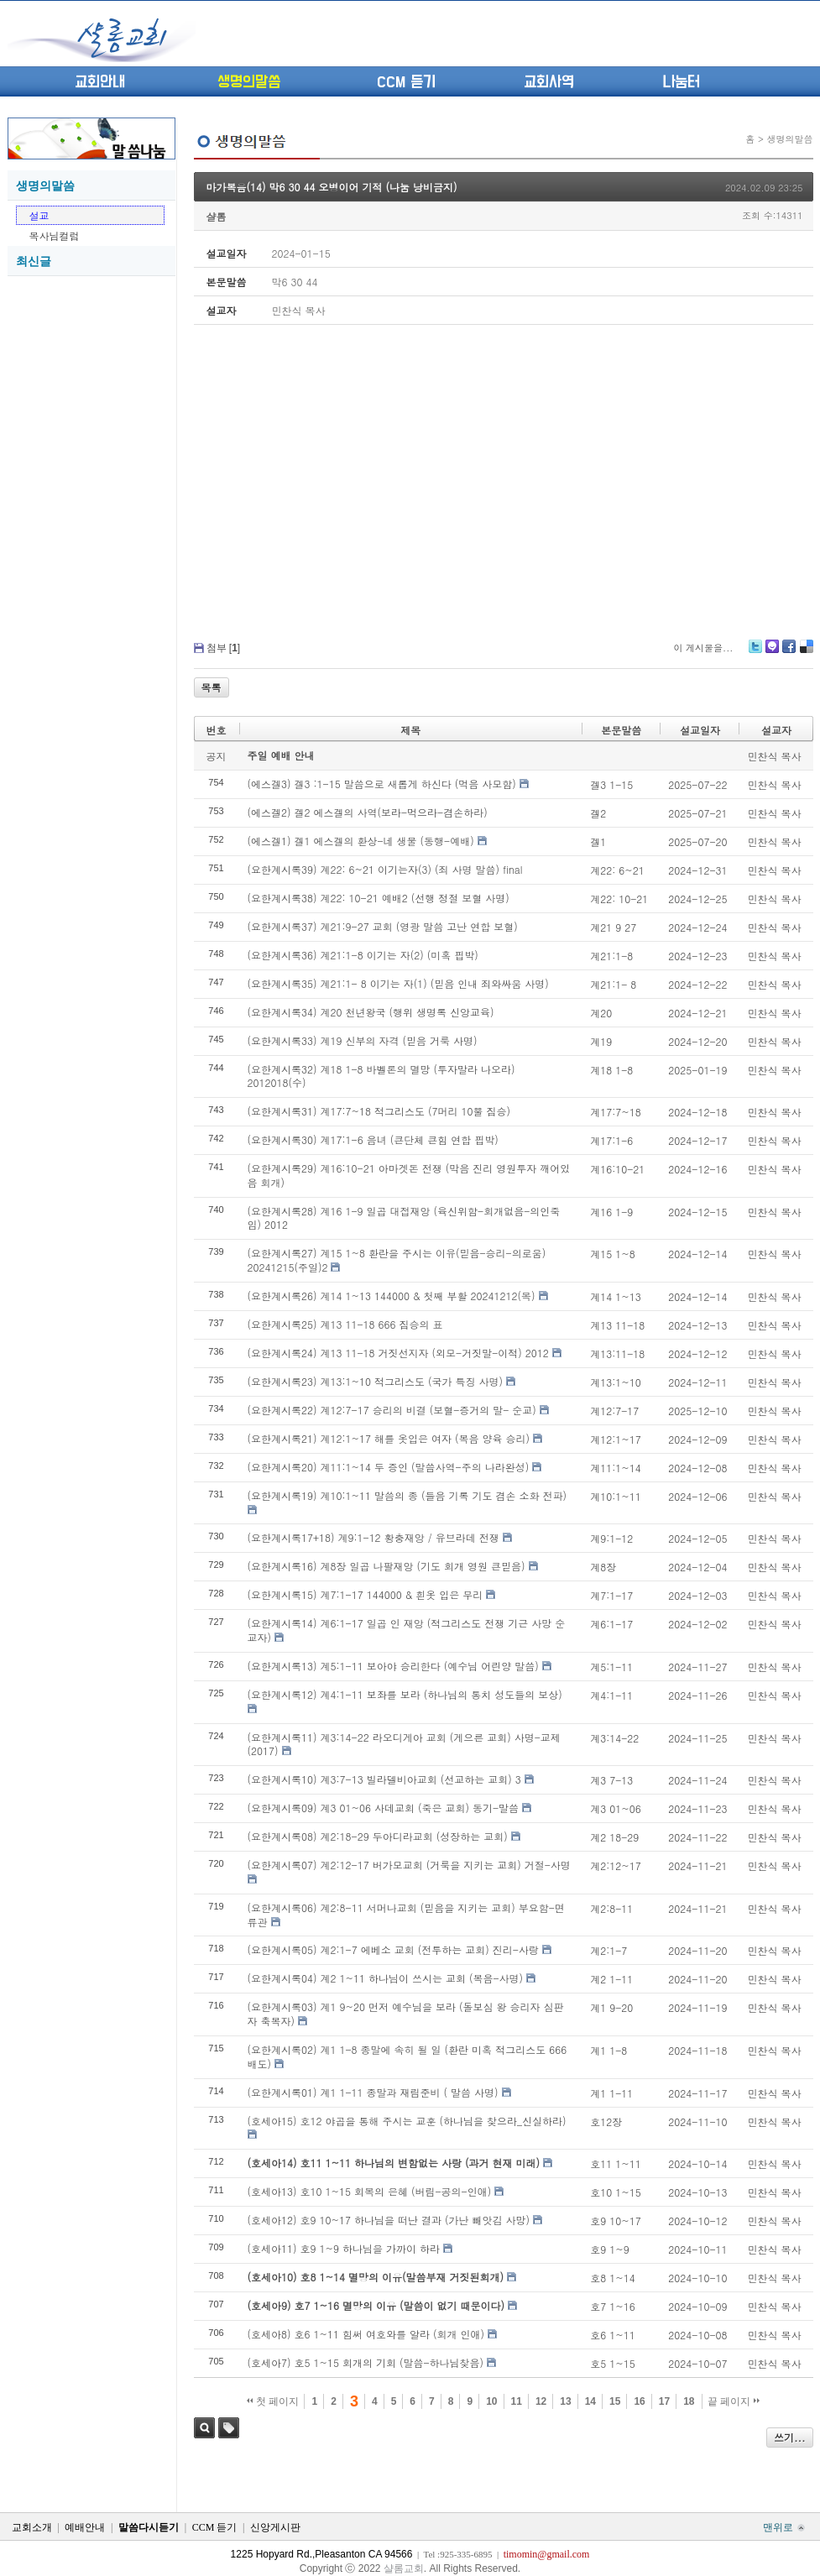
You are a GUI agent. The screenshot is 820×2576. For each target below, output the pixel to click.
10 (491, 2401)
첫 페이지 (273, 2401)
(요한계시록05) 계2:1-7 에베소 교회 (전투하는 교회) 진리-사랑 (393, 1949)
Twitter (755, 652)
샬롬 (216, 216)
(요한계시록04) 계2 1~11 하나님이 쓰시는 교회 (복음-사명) (386, 1978)
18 (688, 2401)
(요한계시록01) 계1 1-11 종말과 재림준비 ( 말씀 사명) (373, 2092)
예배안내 (85, 2527)
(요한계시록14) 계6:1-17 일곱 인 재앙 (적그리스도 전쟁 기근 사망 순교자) (407, 1630)
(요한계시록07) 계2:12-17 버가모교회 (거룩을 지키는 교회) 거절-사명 (409, 1865)
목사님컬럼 (54, 235)
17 (664, 2401)
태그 (228, 2427)
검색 (204, 2427)
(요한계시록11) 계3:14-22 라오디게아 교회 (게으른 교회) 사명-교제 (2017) (404, 1744)
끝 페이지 (734, 2401)
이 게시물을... (703, 647)
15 (614, 2401)
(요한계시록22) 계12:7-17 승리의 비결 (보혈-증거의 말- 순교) (392, 1410)
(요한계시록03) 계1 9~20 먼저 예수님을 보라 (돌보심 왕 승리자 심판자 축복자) (406, 2013)
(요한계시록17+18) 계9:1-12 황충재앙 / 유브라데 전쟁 (373, 1537)
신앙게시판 (275, 2527)
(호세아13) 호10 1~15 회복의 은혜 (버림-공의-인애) (370, 2191)
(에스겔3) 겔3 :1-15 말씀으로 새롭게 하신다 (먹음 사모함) (382, 783)
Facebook (788, 652)
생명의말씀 (248, 82)
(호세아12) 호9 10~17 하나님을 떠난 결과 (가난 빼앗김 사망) (389, 2220)
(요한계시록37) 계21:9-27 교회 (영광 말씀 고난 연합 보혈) (383, 926)
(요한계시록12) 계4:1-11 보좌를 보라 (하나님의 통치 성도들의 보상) (405, 1694)
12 (540, 2401)
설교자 (776, 730)
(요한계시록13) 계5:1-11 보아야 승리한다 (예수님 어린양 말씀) (393, 1666)
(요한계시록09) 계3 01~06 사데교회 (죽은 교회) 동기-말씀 (384, 1807)
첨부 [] (223, 648)
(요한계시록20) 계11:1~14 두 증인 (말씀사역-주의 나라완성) (389, 1467)
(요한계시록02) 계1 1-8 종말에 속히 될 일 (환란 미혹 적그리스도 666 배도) (407, 2056)
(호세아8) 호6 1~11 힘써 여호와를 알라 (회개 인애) (366, 2334)
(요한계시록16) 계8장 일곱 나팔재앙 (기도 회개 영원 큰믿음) (386, 1566)
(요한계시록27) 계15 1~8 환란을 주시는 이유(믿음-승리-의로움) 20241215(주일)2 (397, 1260)
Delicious (806, 652)
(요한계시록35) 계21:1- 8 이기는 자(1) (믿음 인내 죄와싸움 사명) (398, 983)
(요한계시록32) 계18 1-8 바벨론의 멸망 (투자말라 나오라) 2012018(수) (381, 1076)
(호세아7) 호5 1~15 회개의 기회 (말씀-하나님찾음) (366, 2362)
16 (639, 2401)
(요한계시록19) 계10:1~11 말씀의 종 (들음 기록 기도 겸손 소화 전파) (407, 1495)
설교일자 (700, 730)
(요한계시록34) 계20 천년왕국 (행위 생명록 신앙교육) (371, 1012)
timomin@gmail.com (547, 2554)
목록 (211, 687)
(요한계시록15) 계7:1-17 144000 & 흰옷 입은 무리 (365, 1594)
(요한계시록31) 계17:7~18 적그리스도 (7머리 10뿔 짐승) (379, 1111)
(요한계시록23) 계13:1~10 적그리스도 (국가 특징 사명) (376, 1381)
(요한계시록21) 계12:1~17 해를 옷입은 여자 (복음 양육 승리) (389, 1438)
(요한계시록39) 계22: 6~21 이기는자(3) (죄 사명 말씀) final (385, 869)
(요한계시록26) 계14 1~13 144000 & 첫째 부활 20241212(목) (391, 1295)
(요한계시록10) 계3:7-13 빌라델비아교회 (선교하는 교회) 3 (384, 1779)
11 (516, 2401)
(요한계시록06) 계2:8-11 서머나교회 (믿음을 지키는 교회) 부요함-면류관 (406, 1914)
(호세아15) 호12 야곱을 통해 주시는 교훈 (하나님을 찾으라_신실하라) (407, 2121)
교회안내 (100, 82)
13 (565, 2401)
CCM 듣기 (406, 82)
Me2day (771, 652)
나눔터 (681, 82)
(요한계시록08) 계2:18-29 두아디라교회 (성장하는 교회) (378, 1836)
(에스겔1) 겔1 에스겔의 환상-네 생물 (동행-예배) (361, 840)
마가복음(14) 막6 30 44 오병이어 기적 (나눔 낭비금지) (331, 187)
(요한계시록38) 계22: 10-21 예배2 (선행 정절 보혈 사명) (378, 898)
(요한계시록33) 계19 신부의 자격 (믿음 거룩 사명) (363, 1040)
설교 (39, 215)
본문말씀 (621, 730)
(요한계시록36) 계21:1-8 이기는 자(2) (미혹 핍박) (363, 955)
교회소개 (32, 2527)
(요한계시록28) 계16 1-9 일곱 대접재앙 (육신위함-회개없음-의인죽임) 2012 (404, 1218)
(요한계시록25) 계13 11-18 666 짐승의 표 (345, 1324)
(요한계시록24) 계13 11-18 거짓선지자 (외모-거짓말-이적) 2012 (398, 1352)
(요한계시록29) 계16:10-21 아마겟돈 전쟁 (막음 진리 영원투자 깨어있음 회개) (409, 1175)
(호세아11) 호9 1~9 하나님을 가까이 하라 (344, 2248)
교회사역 (549, 82)
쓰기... (790, 2437)
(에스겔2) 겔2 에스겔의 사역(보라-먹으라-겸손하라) (368, 812)
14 (590, 2401)
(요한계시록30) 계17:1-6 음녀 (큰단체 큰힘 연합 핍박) (373, 1139)
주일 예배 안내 (281, 755)
